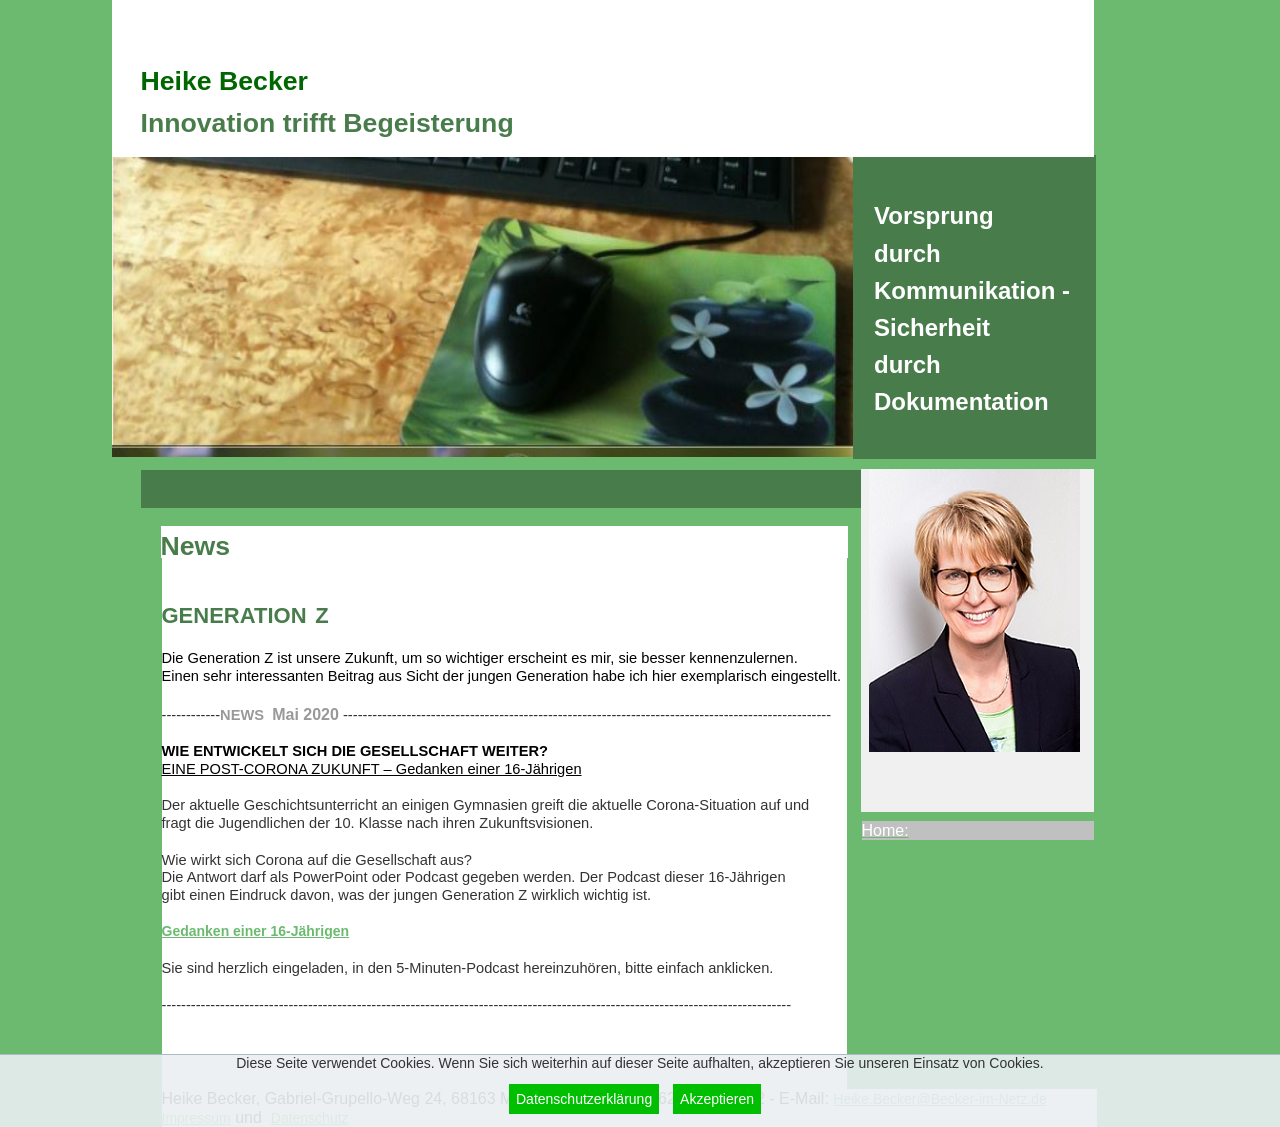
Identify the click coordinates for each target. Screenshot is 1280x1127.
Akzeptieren (717, 1099)
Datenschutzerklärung (584, 1099)
